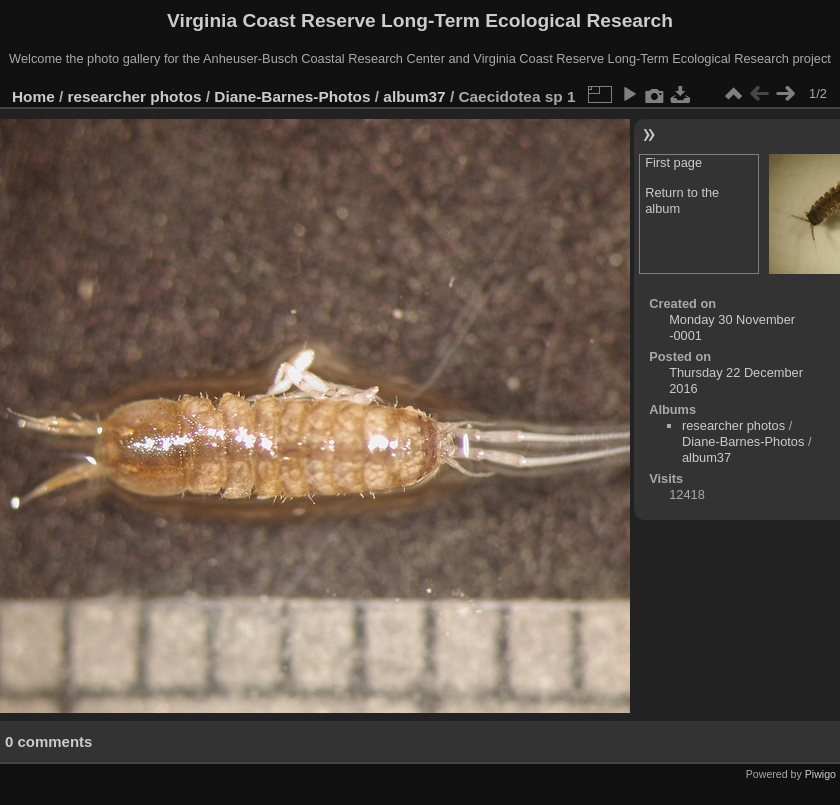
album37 (414, 96)
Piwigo (820, 774)
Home (33, 96)
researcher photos (135, 96)
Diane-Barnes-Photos (292, 96)
